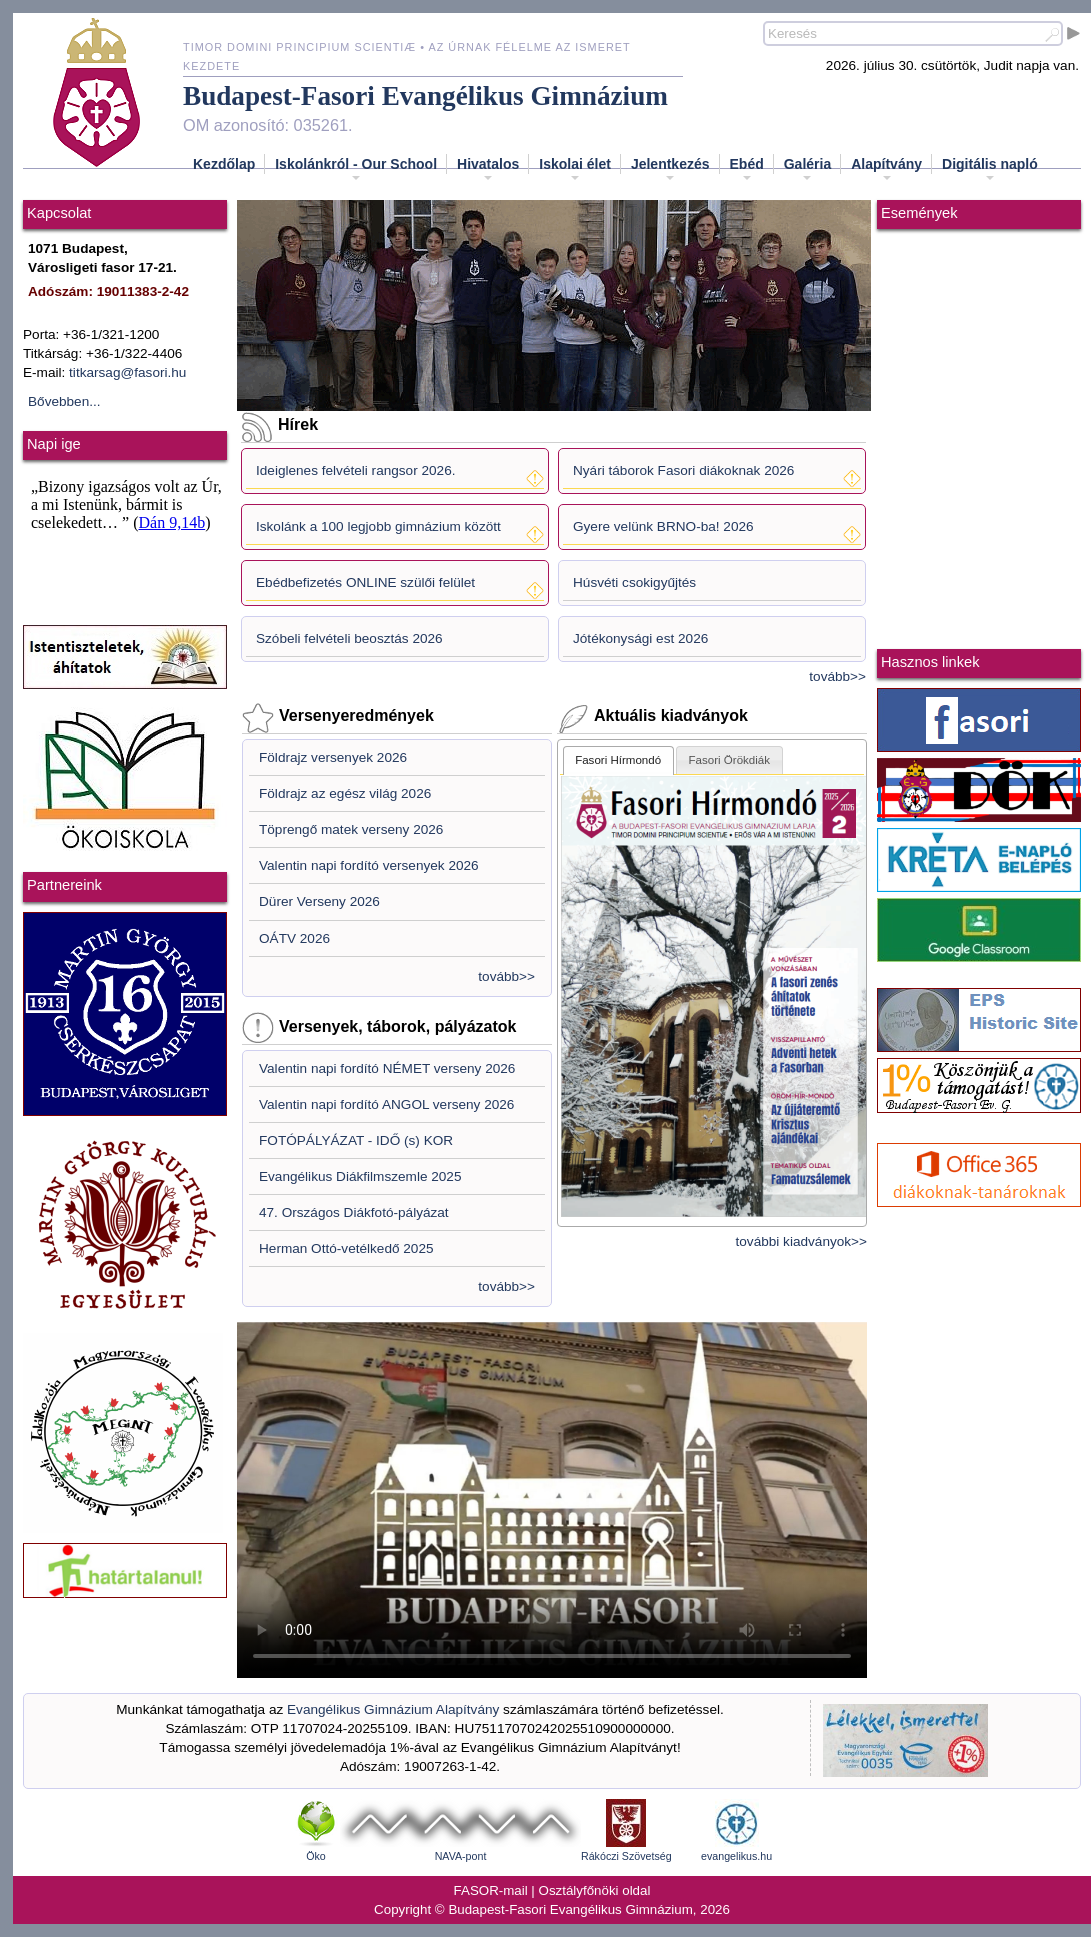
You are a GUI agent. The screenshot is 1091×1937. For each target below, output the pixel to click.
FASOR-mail (491, 1890)
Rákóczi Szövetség (626, 1856)
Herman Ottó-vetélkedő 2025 (346, 1248)
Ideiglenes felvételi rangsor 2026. (356, 470)
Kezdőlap (224, 164)
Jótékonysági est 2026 (640, 638)
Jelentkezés (670, 170)
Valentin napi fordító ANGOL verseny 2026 (386, 1104)
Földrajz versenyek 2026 (333, 757)
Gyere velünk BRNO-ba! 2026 (663, 526)
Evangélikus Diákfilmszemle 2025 (360, 1176)
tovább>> (837, 676)
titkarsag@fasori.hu (127, 372)
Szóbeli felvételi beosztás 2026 (349, 638)
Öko (316, 1856)
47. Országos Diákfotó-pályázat (354, 1212)
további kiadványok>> (802, 1241)
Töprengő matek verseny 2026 (351, 829)
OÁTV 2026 (294, 938)
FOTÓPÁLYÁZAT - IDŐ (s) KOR (356, 1140)
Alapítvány (886, 170)
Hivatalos (488, 170)
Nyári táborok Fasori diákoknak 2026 (683, 470)
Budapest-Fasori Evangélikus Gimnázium (425, 96)
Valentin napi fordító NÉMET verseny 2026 (387, 1068)
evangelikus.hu (736, 1856)
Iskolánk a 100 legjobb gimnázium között (378, 526)
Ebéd (747, 170)
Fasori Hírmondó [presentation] (618, 760)
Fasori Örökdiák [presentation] (730, 760)
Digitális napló (990, 170)
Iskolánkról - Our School (356, 170)
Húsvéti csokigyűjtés (634, 582)
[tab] (618, 760)
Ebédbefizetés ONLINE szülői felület (365, 582)
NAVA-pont (461, 1856)
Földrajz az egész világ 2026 (345, 793)
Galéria (807, 170)
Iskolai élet (575, 170)
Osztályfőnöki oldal (595, 1890)
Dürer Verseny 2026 (319, 901)
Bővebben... (64, 401)
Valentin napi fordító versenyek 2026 (369, 865)
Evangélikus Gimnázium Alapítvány (393, 1709)
